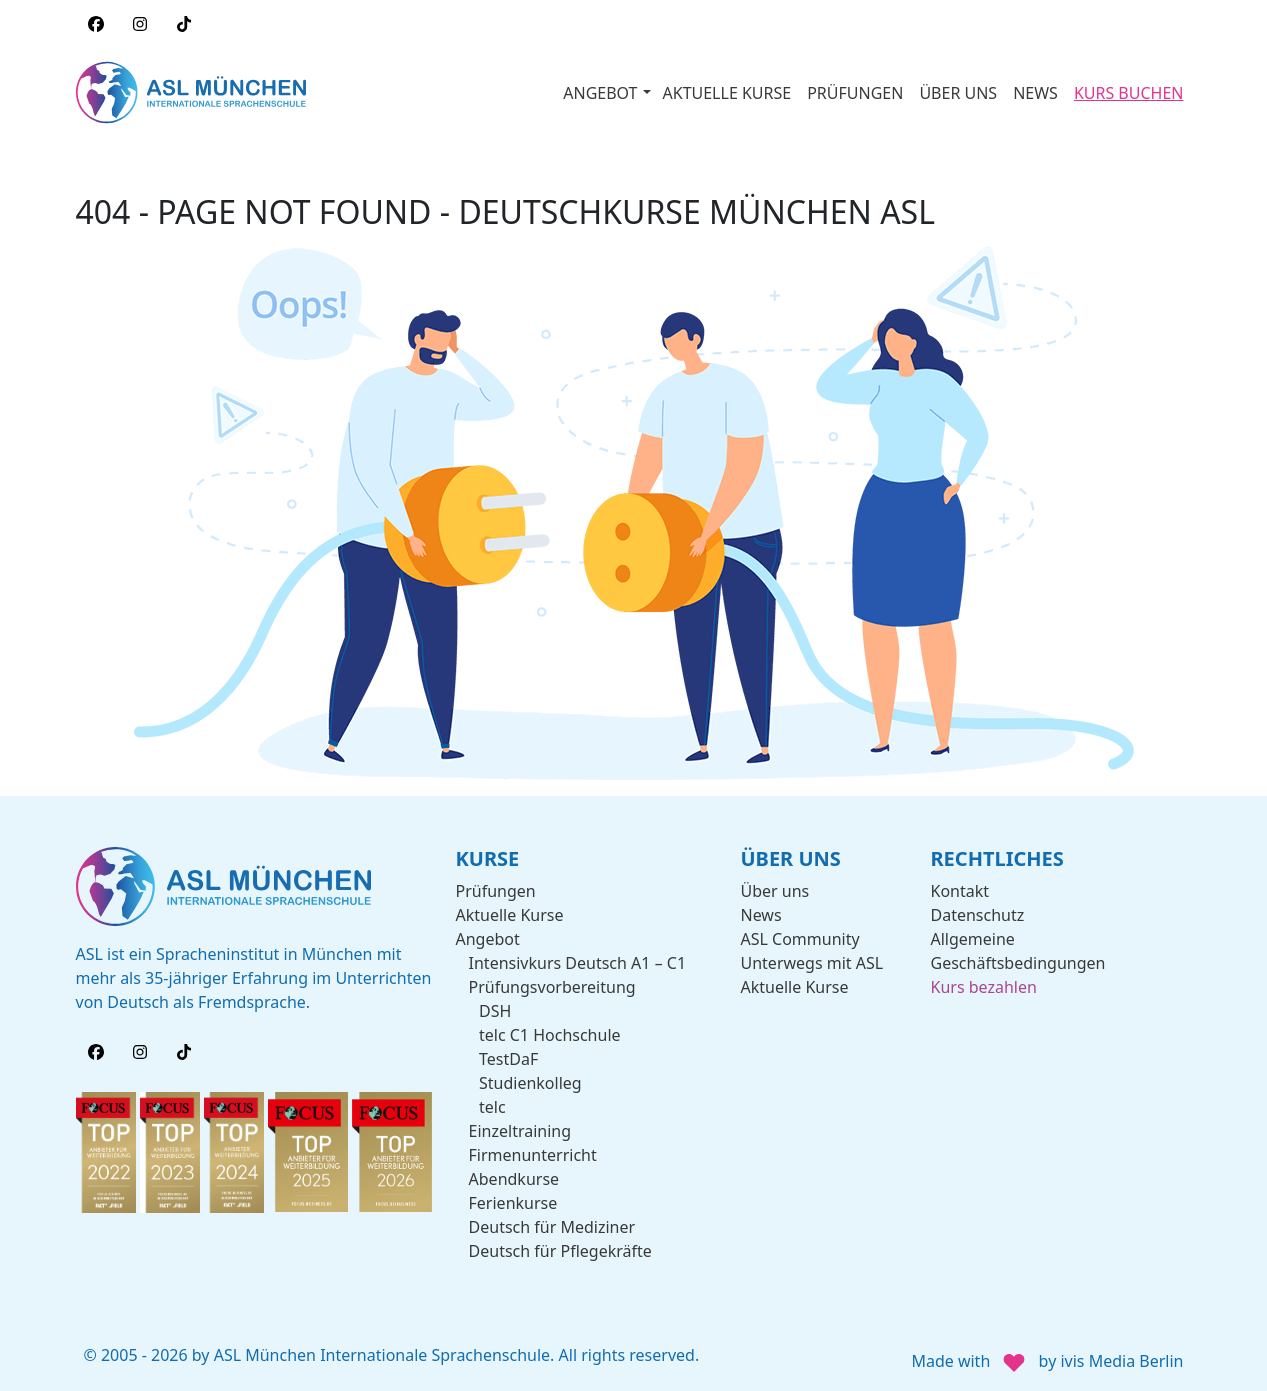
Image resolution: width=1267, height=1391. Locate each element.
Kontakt (960, 891)
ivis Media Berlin (1121, 1361)
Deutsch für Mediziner (552, 1227)
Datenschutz (978, 915)
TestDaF (508, 1059)
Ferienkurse (513, 1203)
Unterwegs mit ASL (812, 963)
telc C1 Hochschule (550, 1035)
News (761, 915)
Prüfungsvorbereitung (552, 987)
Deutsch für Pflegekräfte (560, 1251)
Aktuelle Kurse (510, 915)
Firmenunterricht (533, 1155)
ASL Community (800, 939)
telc (492, 1107)
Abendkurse (514, 1179)
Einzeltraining (520, 1131)
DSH (495, 1011)
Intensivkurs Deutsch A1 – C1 (578, 963)
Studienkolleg (530, 1083)
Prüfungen (496, 891)
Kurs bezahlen (984, 987)
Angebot (488, 939)
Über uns (775, 891)
